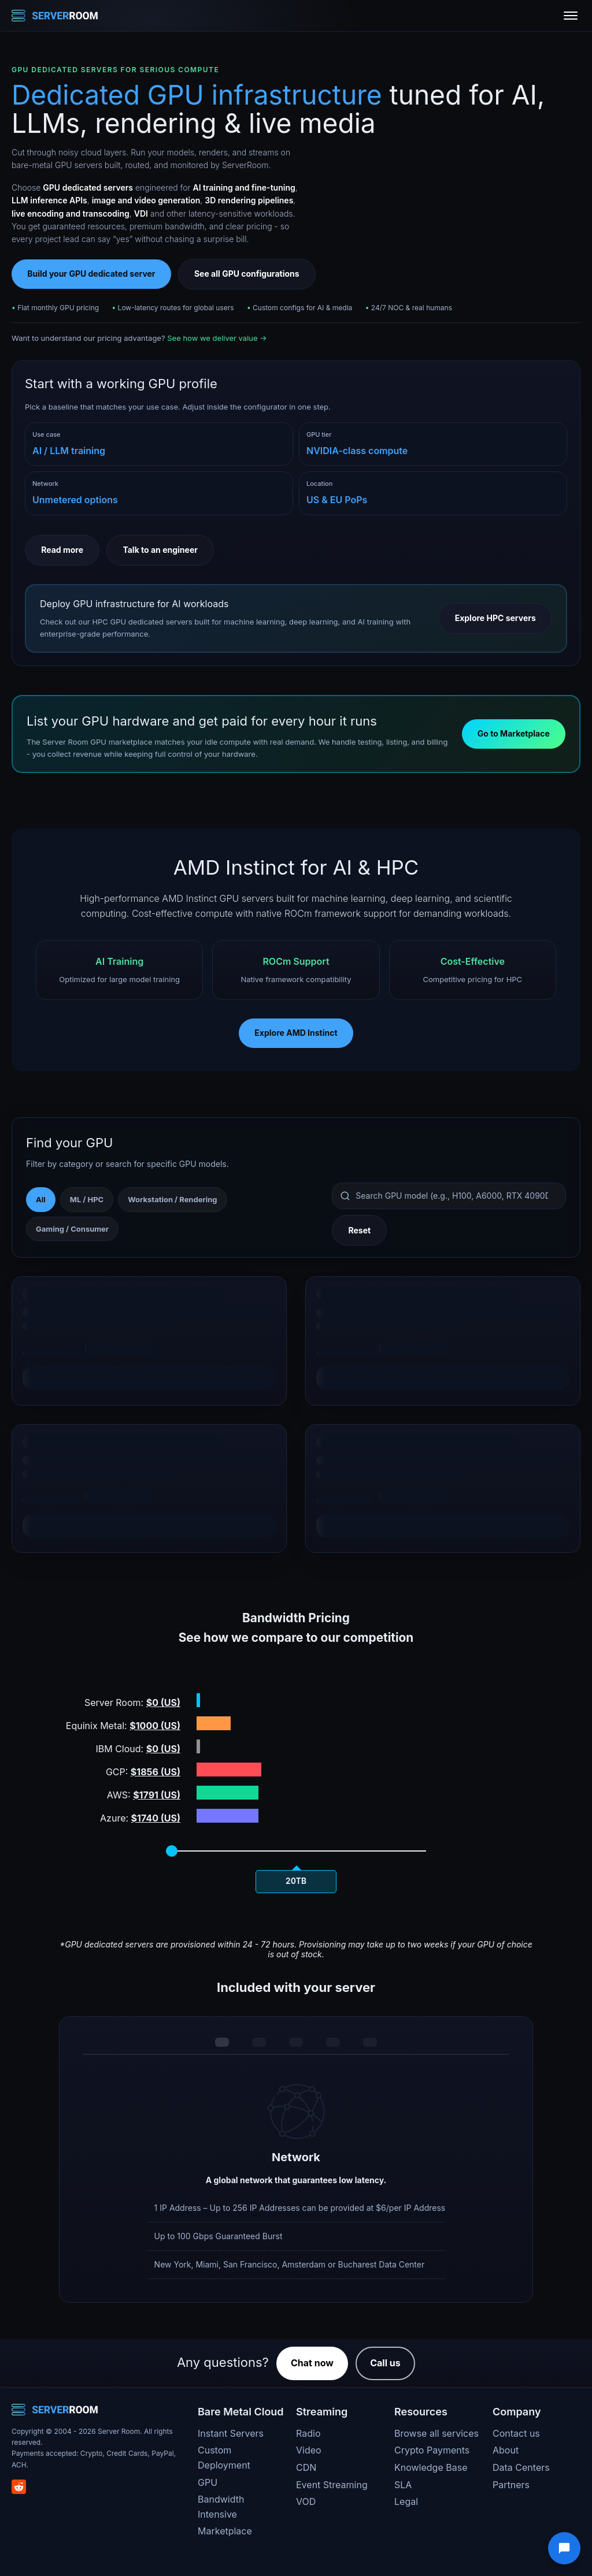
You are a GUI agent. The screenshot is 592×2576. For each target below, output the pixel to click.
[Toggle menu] (570, 15)
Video (308, 2450)
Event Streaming (332, 2484)
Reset (359, 1230)
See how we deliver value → (217, 338)
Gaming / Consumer (72, 1228)
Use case (46, 434)
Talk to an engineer (160, 550)
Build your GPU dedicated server (91, 273)
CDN (306, 2467)
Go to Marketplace (514, 733)
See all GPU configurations (246, 273)
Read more (62, 550)
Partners (511, 2484)
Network (45, 483)
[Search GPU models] (449, 1196)
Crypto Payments (431, 2450)
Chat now (312, 2363)
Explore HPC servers (495, 618)
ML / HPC (86, 1199)
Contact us (516, 2433)
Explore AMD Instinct (295, 1033)
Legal (406, 2501)
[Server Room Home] (55, 15)
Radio (308, 2433)
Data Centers (521, 2467)
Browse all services (436, 2433)
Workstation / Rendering (172, 1199)
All (41, 1199)
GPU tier (319, 434)
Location (319, 483)
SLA (403, 2484)
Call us (385, 2363)
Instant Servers (231, 2433)
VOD (306, 2501)
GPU (207, 2482)
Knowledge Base (430, 2467)
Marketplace (225, 2531)
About (506, 2450)
